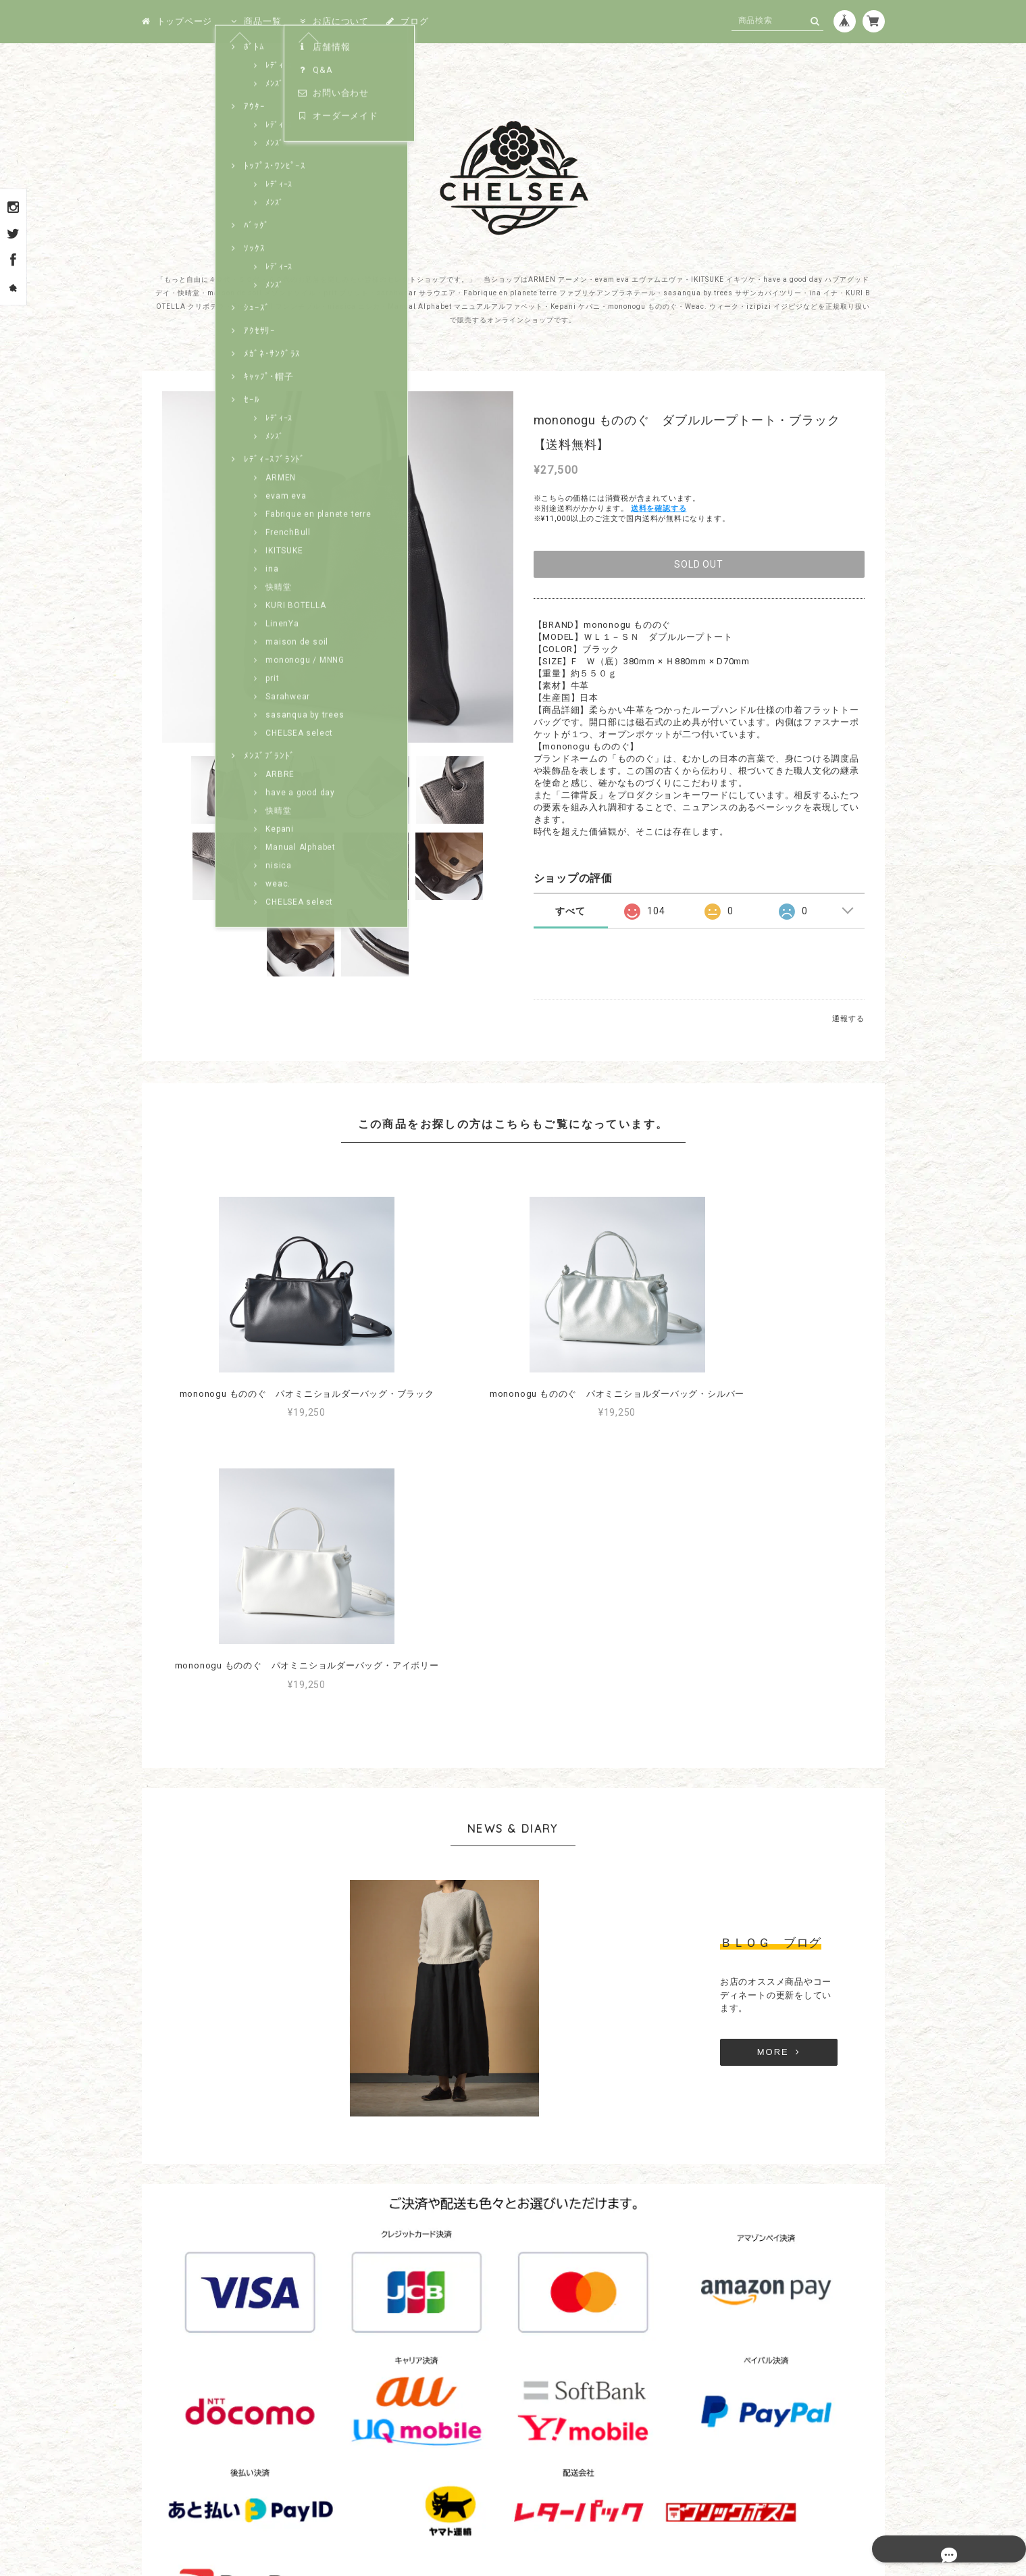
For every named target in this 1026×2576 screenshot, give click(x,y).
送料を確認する (658, 508)
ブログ (407, 21)
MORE (685, 1782)
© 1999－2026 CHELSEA (513, 2549)
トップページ (177, 21)
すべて (570, 911)
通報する (848, 1018)
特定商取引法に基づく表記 (556, 2511)
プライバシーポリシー (448, 2511)
